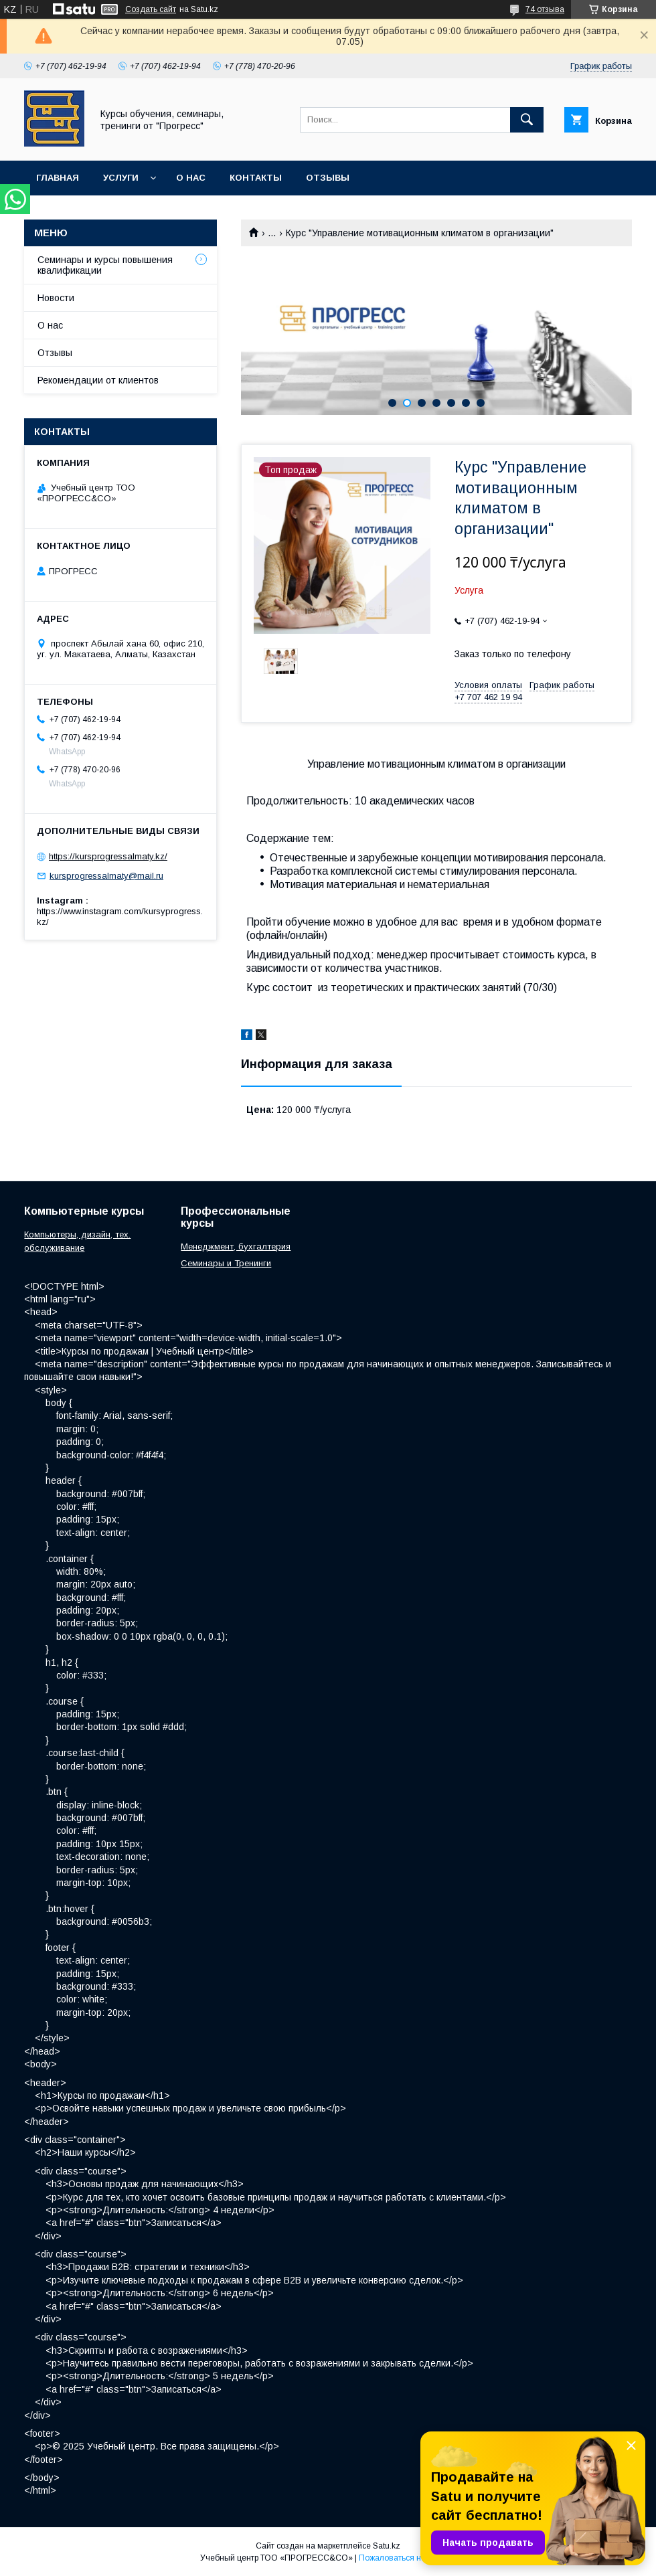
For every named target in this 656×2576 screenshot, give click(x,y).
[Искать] (527, 120)
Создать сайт (150, 9)
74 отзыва (544, 9)
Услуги (121, 178)
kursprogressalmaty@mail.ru (106, 876)
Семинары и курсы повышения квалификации (105, 265)
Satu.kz (386, 2546)
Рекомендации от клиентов (98, 380)
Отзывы (327, 178)
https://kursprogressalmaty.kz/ (108, 856)
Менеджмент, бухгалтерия (236, 1246)
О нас (191, 178)
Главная (57, 178)
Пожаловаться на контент (408, 2558)
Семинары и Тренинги (226, 1263)
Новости (55, 297)
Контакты (256, 178)
